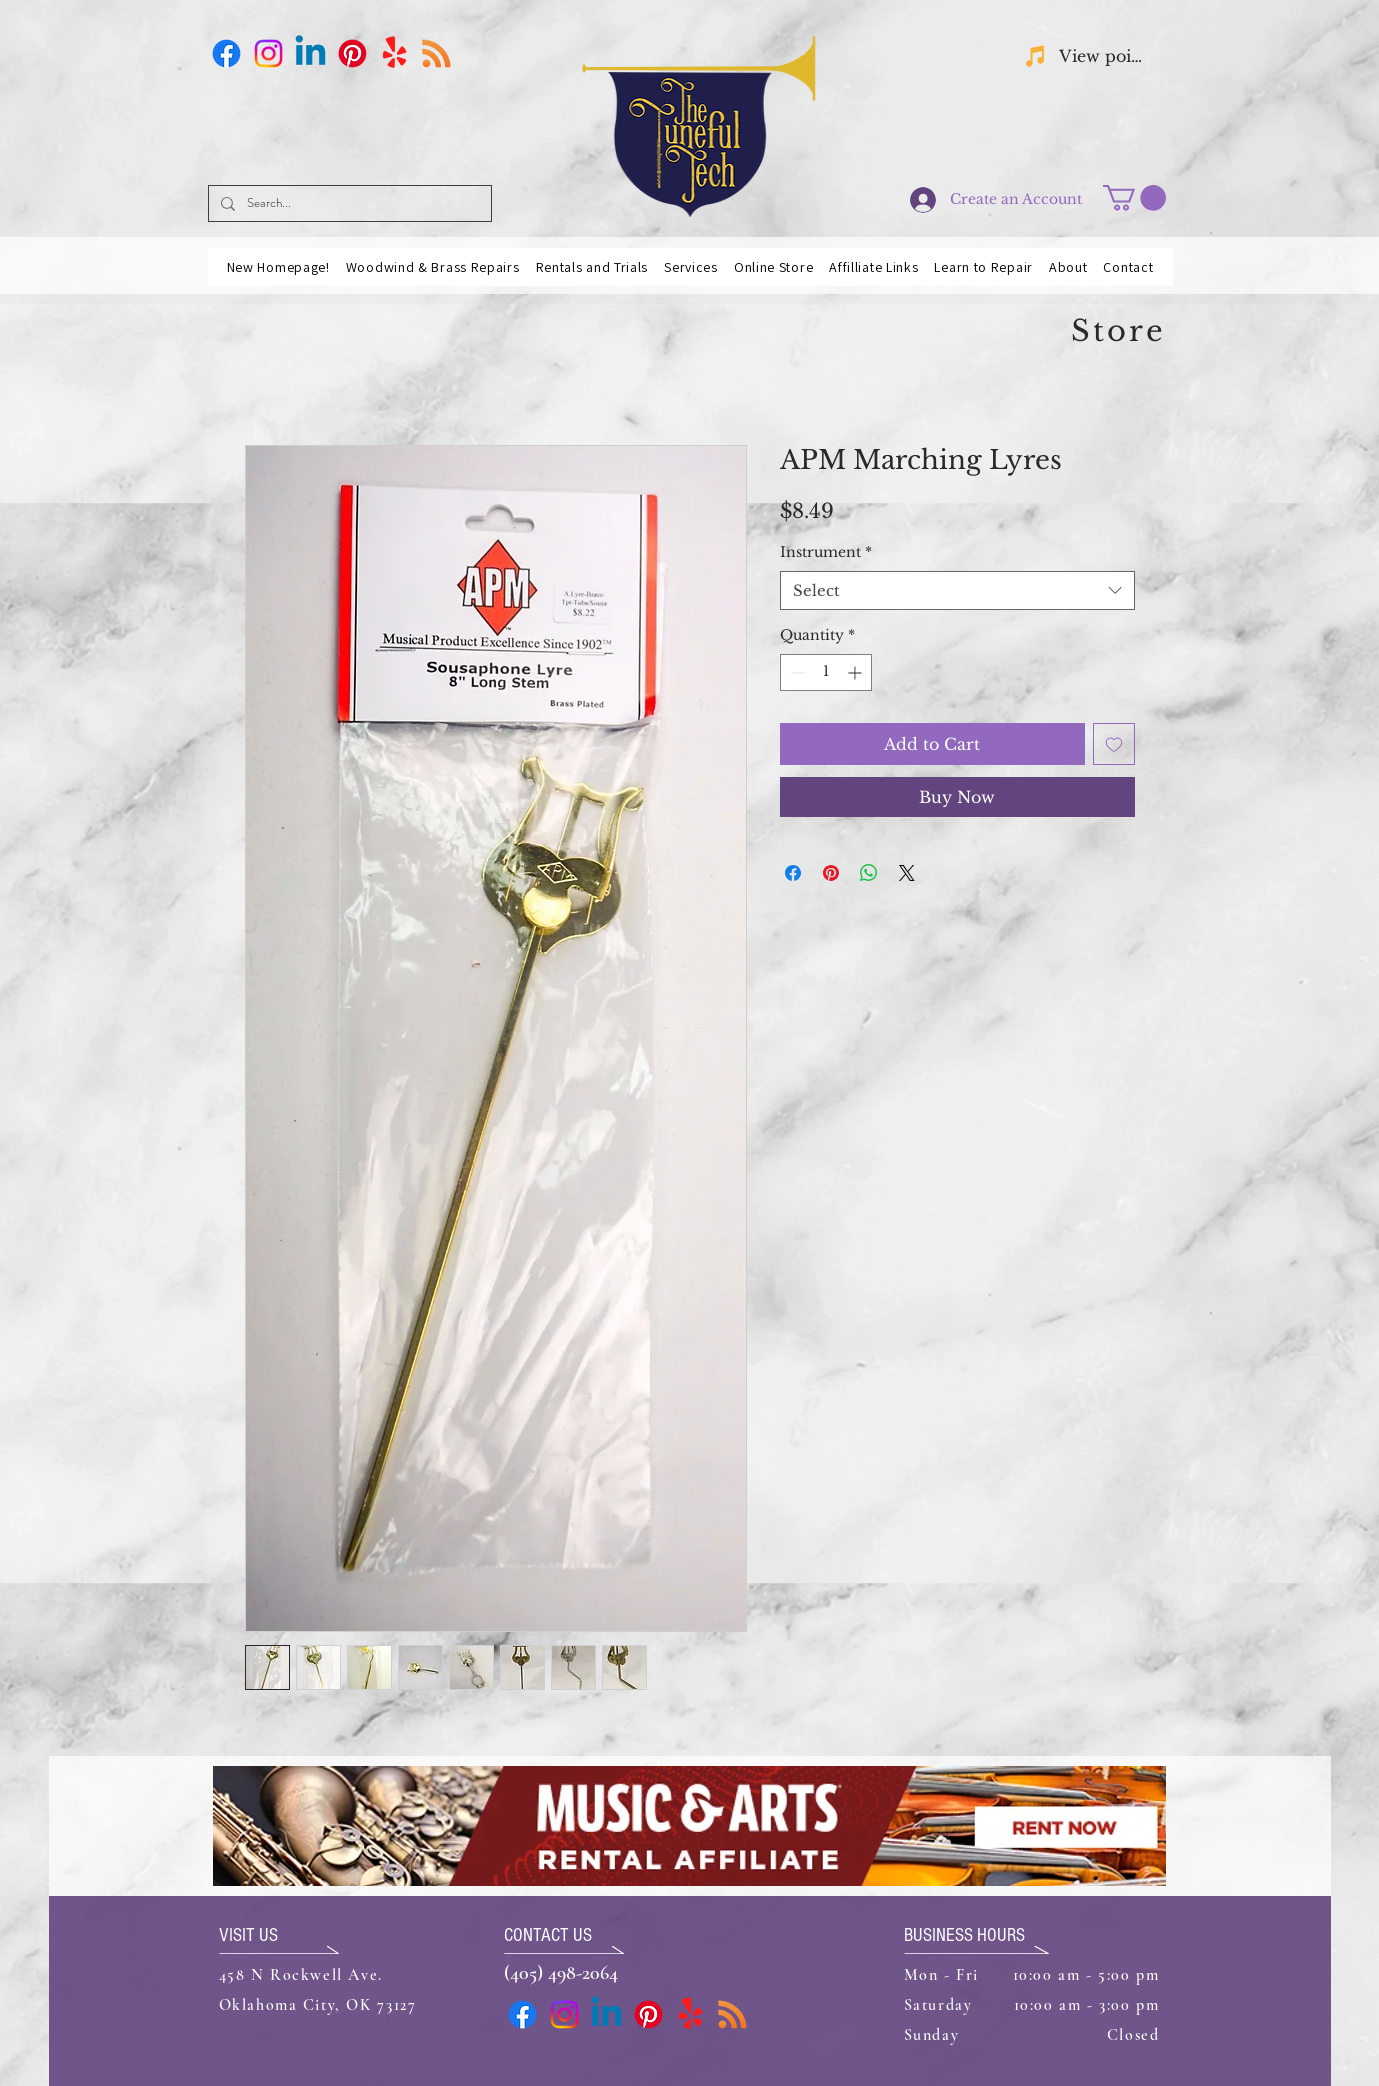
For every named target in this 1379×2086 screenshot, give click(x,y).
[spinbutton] (826, 672)
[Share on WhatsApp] (869, 873)
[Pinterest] (352, 53)
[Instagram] (268, 53)
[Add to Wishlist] (1114, 744)
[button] (1134, 198)
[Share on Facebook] (793, 873)
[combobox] (957, 590)
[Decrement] (795, 672)
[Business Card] (436, 53)
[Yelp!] (394, 53)
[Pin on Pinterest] (831, 873)
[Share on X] (907, 873)
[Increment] (856, 672)
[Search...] (348, 203)
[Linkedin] (310, 53)
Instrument (826, 552)
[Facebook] (226, 53)
